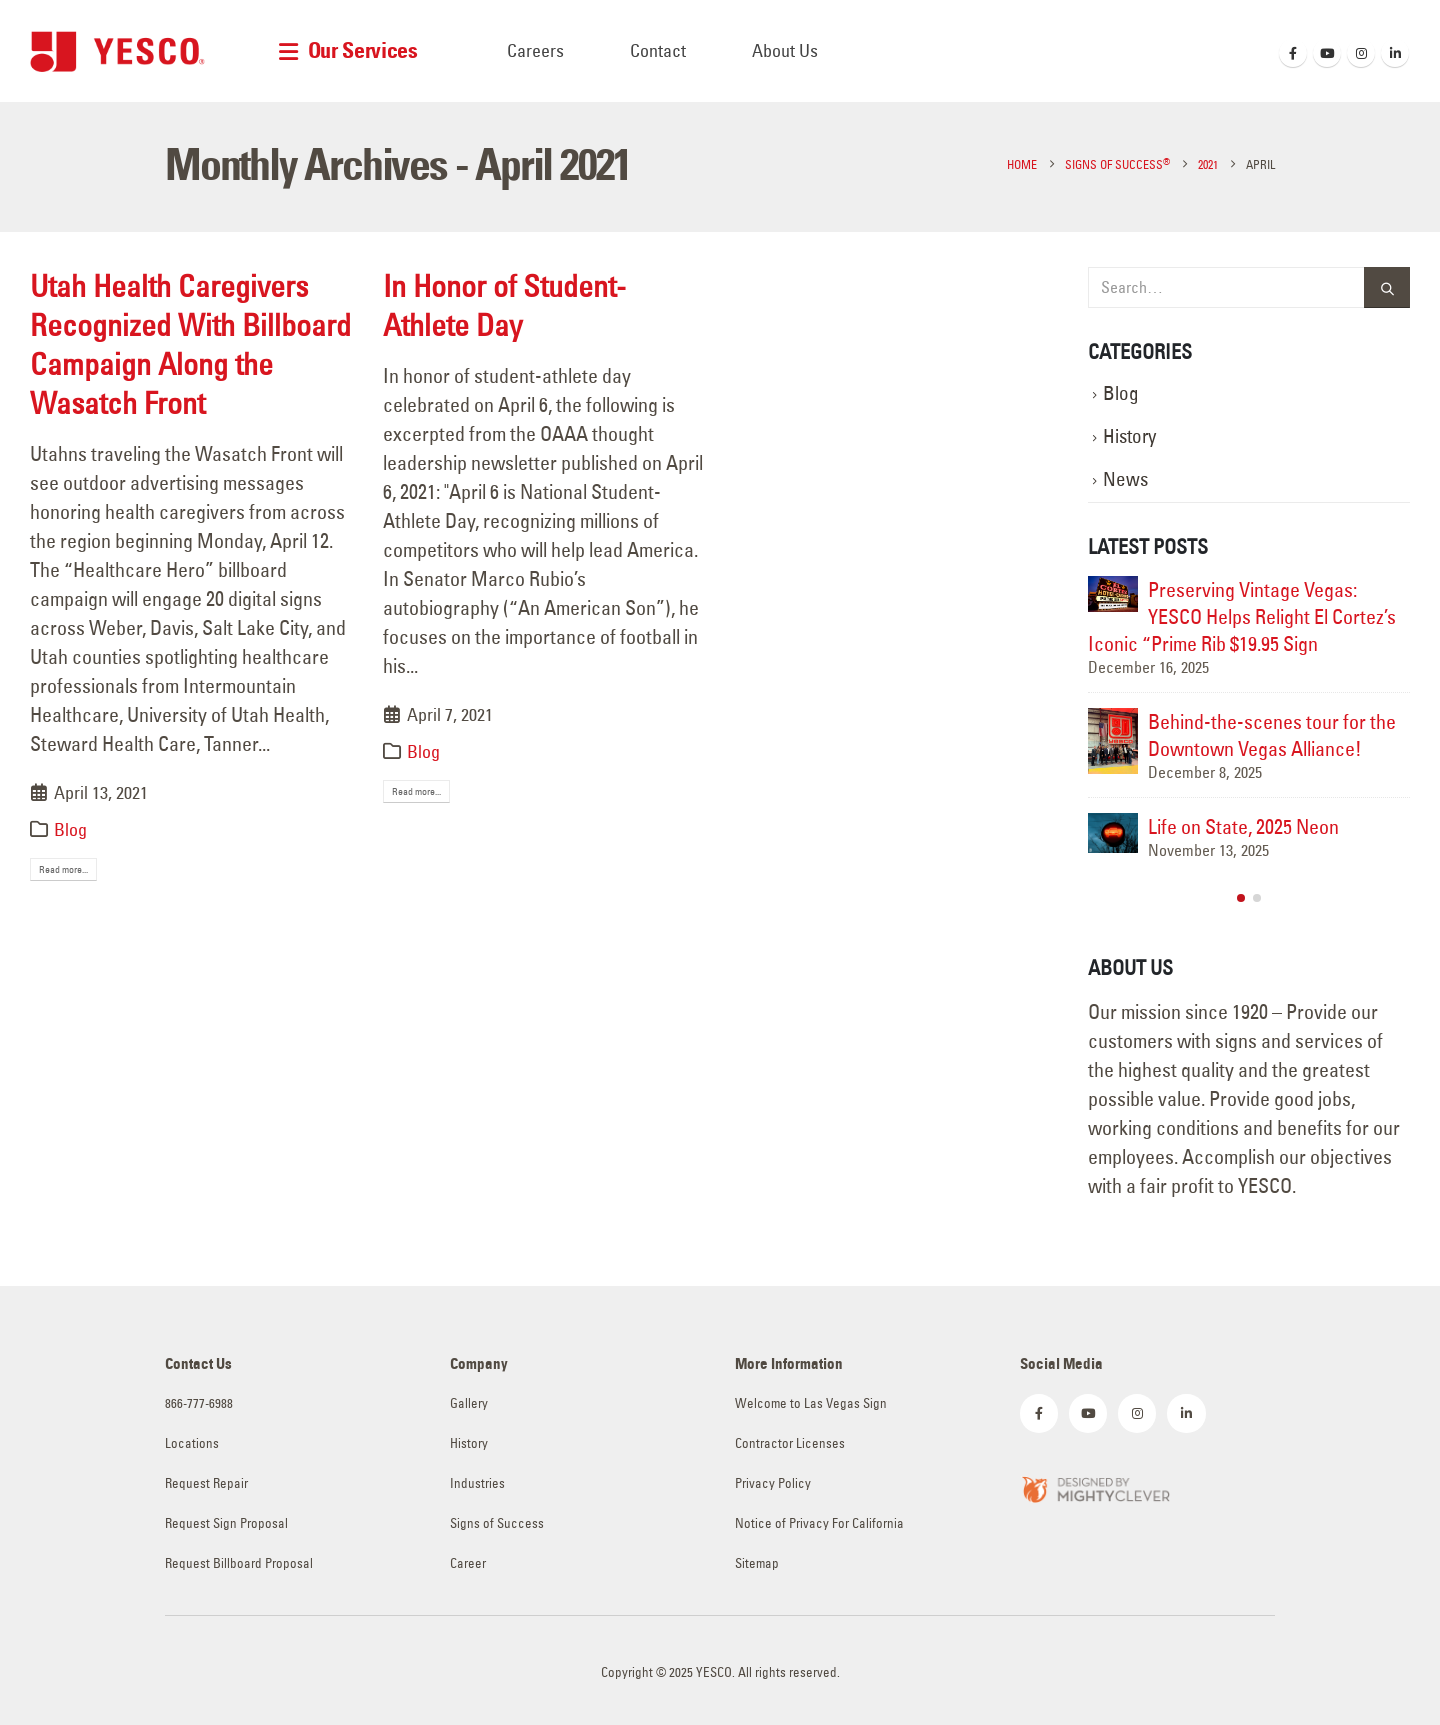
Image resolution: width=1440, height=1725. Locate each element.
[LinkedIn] (1395, 53)
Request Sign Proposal (226, 1523)
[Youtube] (1327, 53)
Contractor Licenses (790, 1443)
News (1125, 479)
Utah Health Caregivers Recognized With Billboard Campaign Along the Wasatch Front (190, 344)
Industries (477, 1483)
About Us (785, 50)
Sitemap (757, 1563)
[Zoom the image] (1095, 1487)
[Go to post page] (1113, 594)
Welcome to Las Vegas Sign (811, 1403)
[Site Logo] (117, 51)
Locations (192, 1443)
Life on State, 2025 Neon (1243, 826)
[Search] (1387, 287)
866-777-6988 (199, 1403)
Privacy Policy (773, 1483)
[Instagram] (1361, 53)
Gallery (469, 1403)
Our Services (363, 50)
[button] (1241, 898)
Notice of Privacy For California (819, 1523)
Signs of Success (497, 1523)
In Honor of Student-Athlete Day (504, 305)
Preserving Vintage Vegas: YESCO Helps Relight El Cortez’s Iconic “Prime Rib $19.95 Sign (1242, 616)
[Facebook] (1293, 53)
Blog (70, 829)
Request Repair (206, 1483)
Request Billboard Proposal (239, 1563)
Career (468, 1563)
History (1129, 436)
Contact (658, 50)
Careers (535, 50)
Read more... (63, 869)
